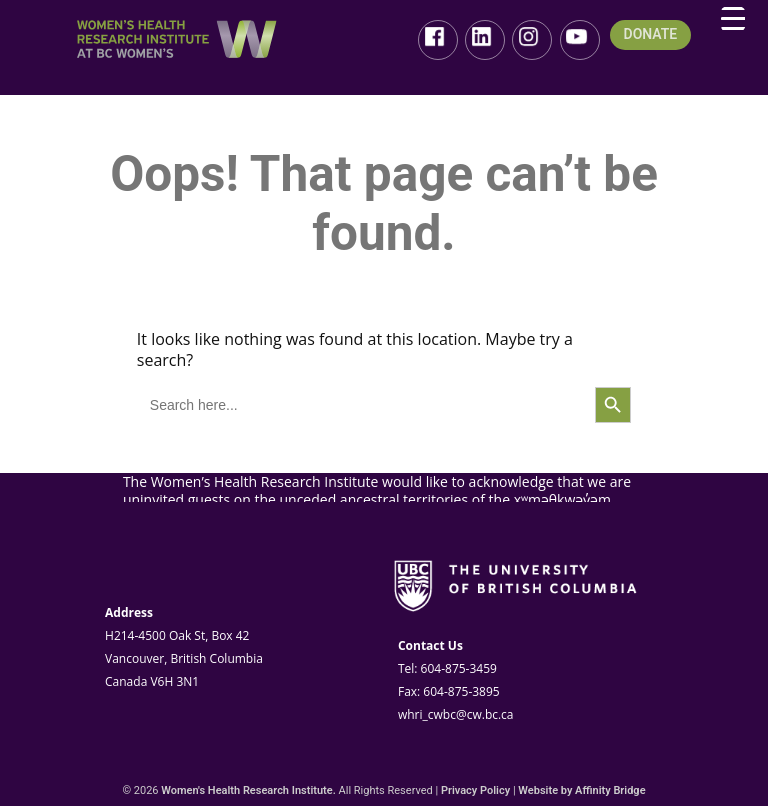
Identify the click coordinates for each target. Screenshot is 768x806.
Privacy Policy (475, 790)
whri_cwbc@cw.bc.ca (456, 714)
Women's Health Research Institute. (248, 790)
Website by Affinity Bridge (581, 790)
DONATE (651, 34)
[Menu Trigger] (733, 19)
